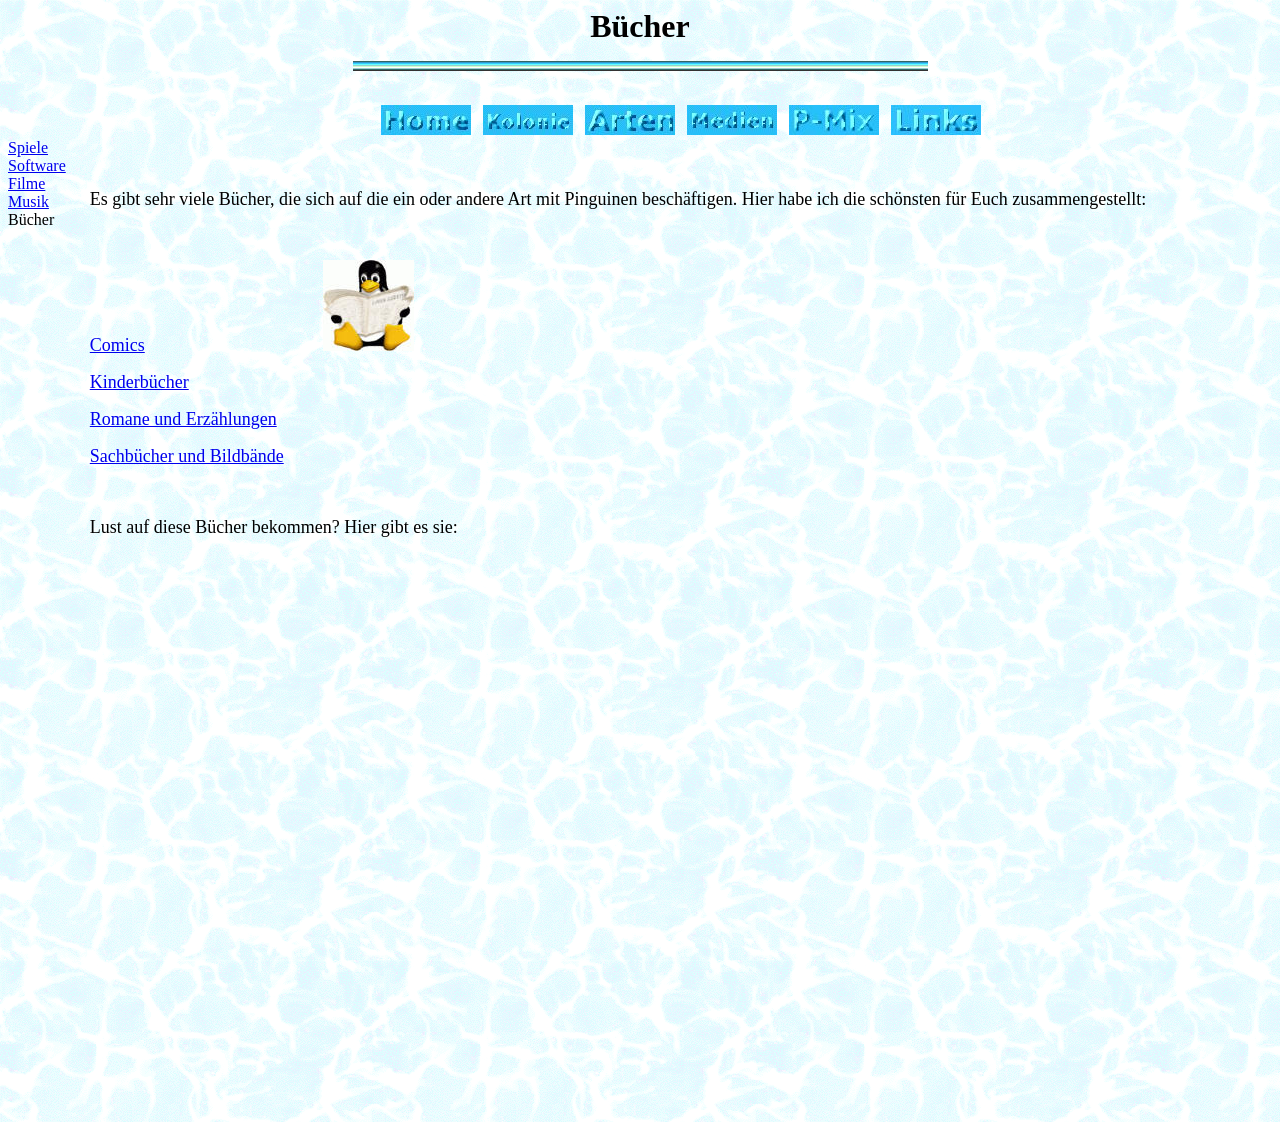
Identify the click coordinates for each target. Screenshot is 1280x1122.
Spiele (28, 147)
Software (37, 165)
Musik (28, 201)
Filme (26, 183)
